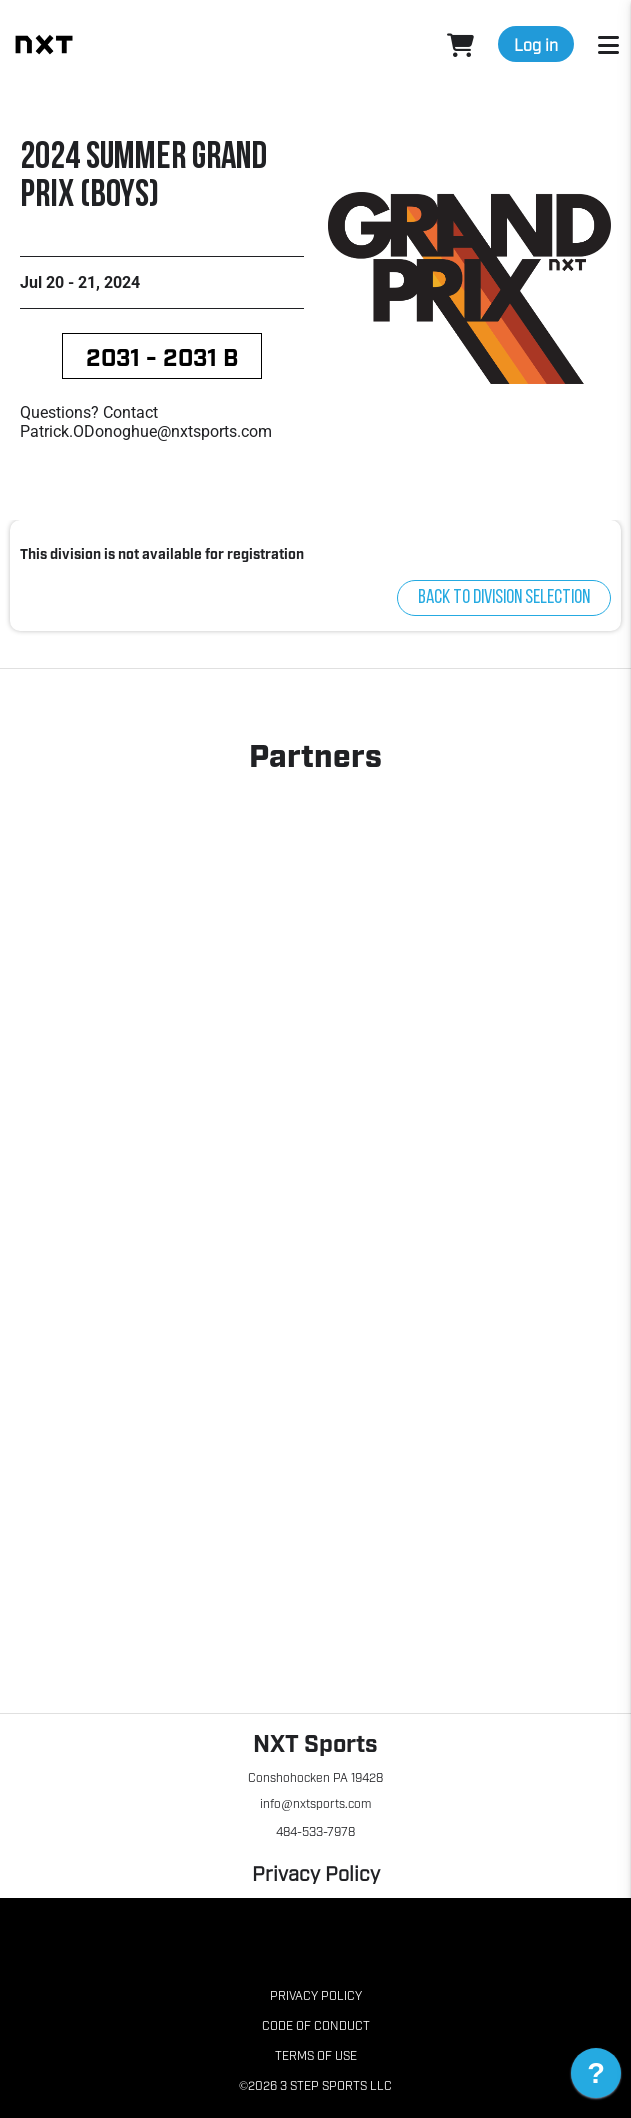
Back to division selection (504, 598)
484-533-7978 (315, 1831)
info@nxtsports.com (315, 1803)
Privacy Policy (316, 1872)
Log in (536, 44)
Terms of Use (316, 2055)
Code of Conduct (316, 2025)
